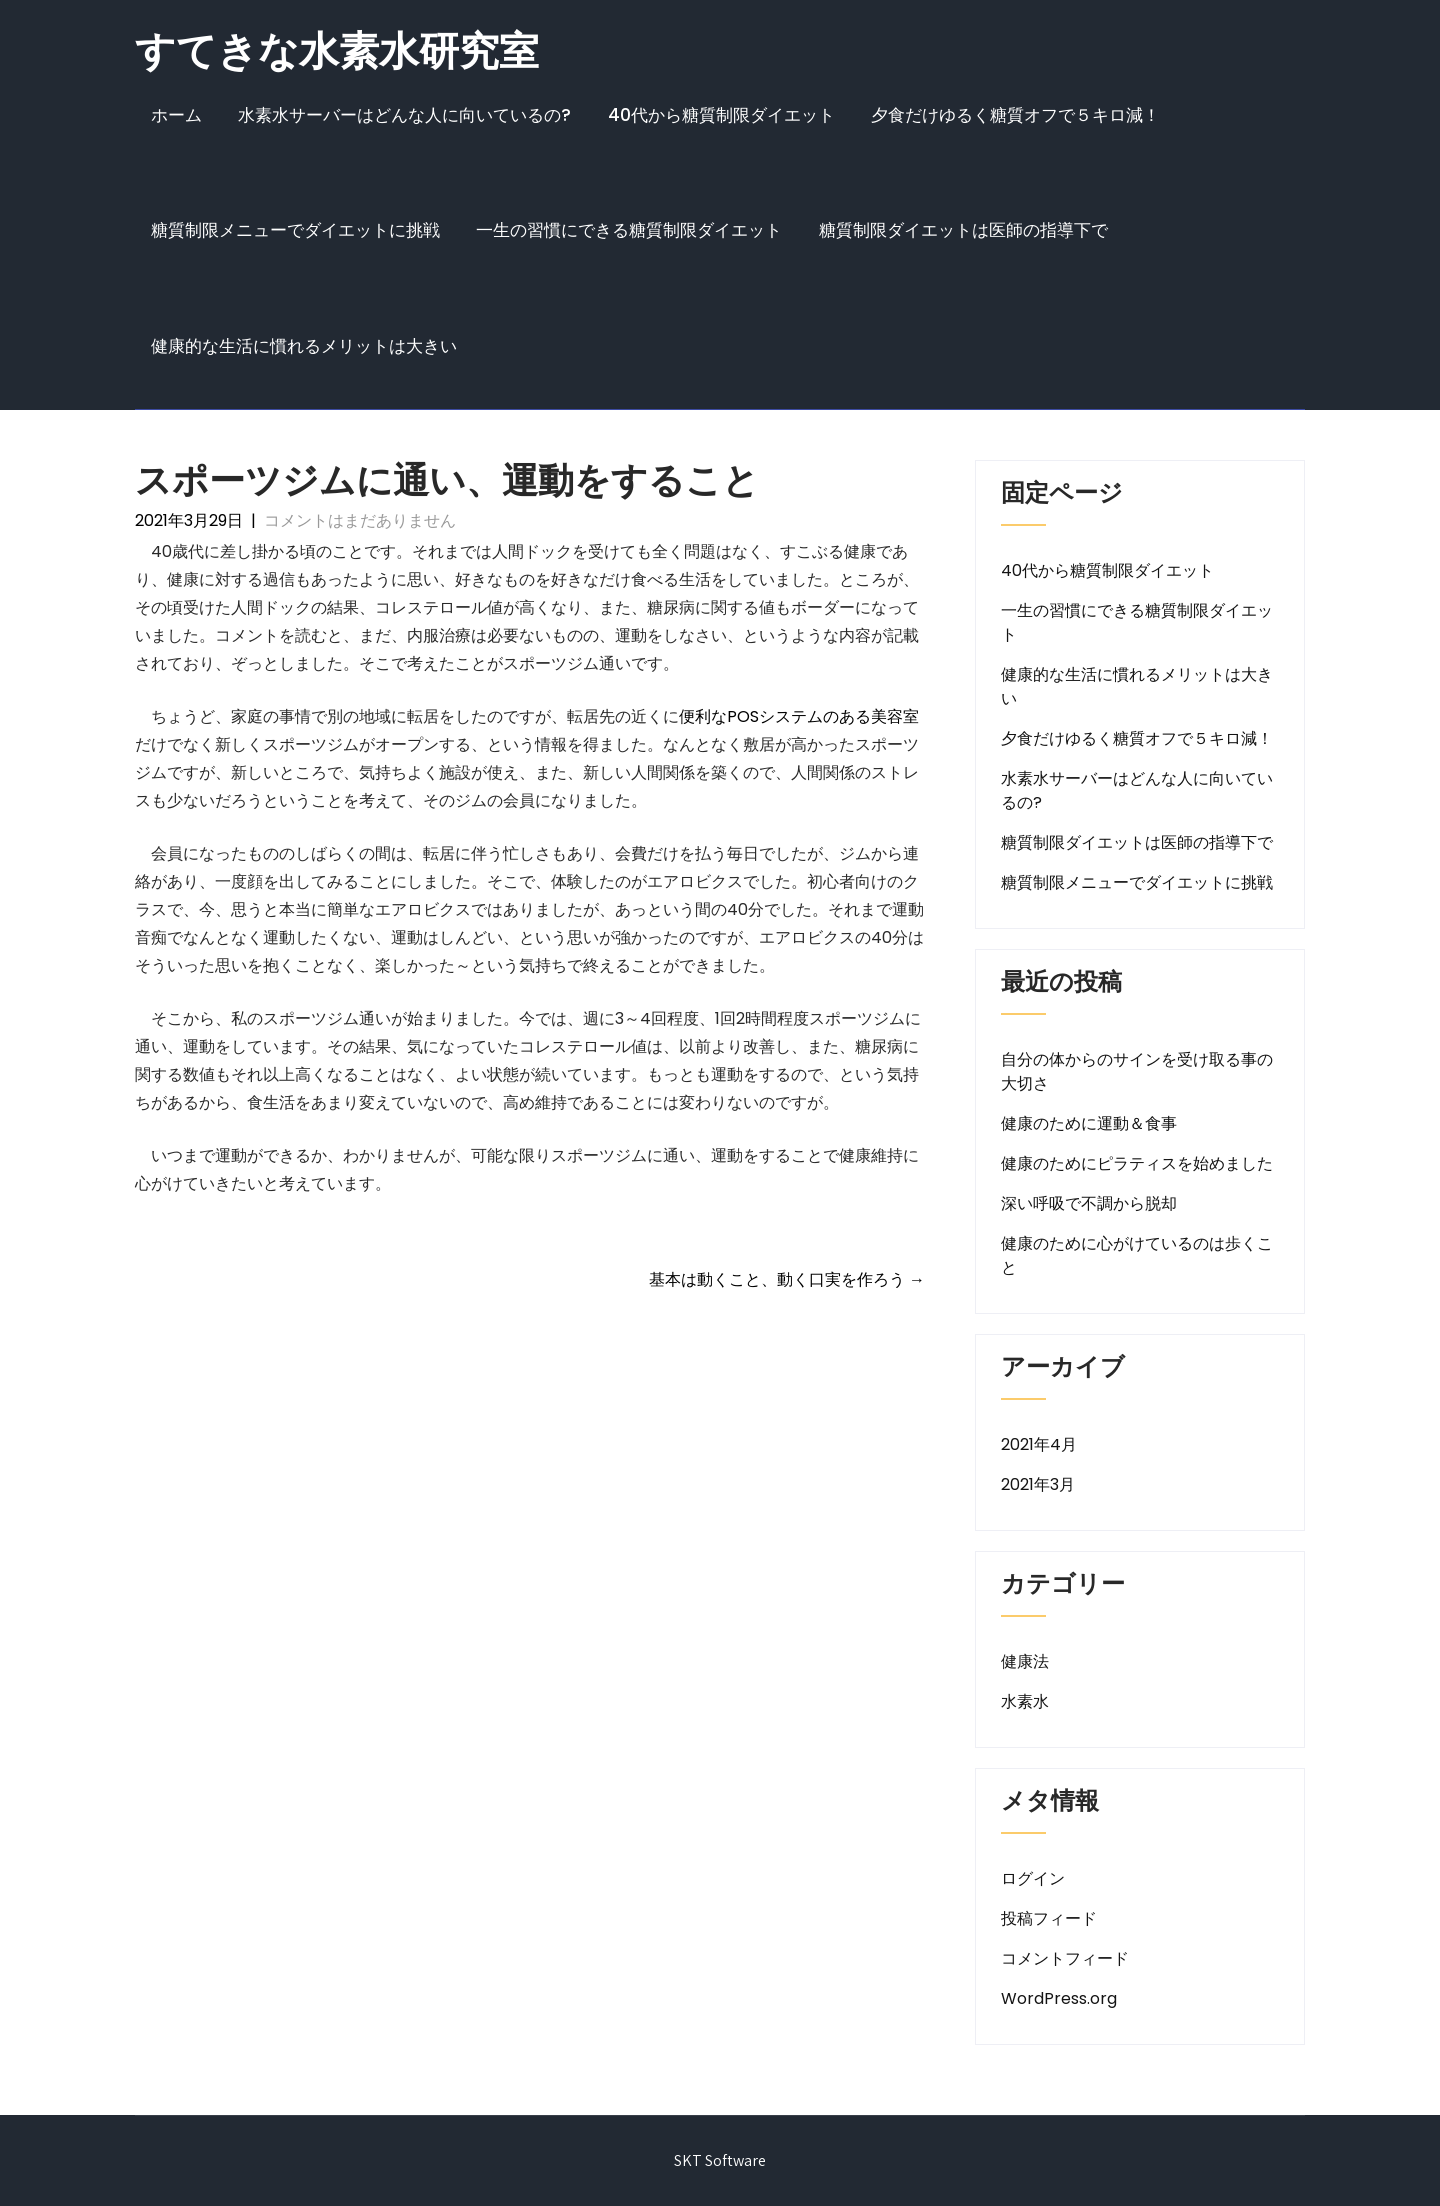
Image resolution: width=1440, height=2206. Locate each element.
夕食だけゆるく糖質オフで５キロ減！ (1015, 115)
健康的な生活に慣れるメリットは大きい (304, 346)
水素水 (1025, 1701)
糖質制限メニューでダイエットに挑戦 (295, 230)
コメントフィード (1065, 1958)
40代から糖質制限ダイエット (721, 115)
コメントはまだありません (360, 520)
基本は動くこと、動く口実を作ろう (787, 1279)
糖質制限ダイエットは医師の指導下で (963, 230)
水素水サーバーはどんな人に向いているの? (404, 115)
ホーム (176, 115)
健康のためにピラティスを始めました (1137, 1163)
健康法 (1025, 1661)
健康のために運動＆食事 (1089, 1123)
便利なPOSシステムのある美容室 (799, 716)
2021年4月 (1039, 1444)
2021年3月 (1038, 1484)
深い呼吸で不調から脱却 (1089, 1203)
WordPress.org (1059, 1998)
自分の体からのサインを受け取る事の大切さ (1137, 1071)
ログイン (1033, 1878)
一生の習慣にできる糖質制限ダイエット (629, 230)
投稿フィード (1049, 1918)
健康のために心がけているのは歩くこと (1137, 1255)
